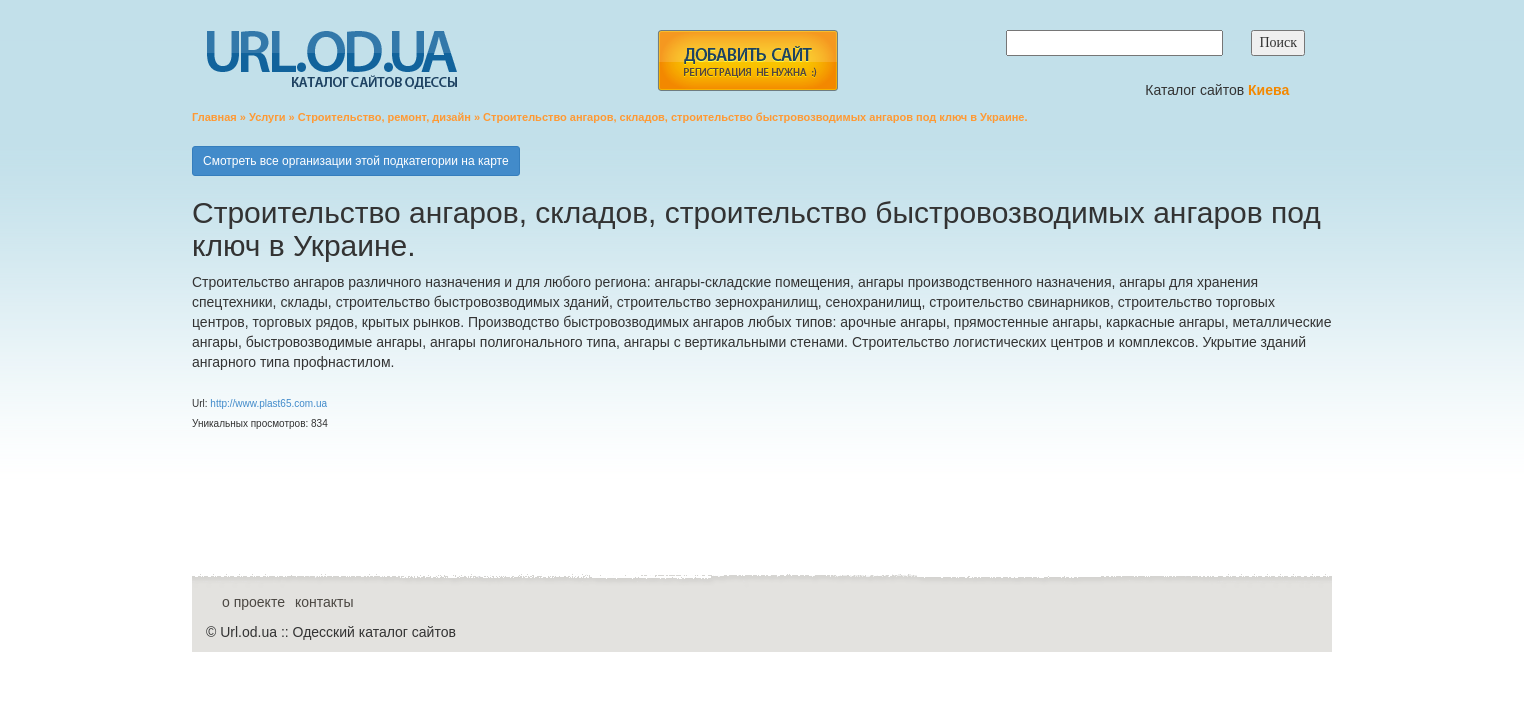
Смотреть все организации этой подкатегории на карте (356, 161)
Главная (214, 117)
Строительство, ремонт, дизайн (384, 117)
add (747, 60)
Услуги (267, 117)
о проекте (253, 602)
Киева (1270, 90)
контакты (324, 602)
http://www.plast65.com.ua (268, 403)
